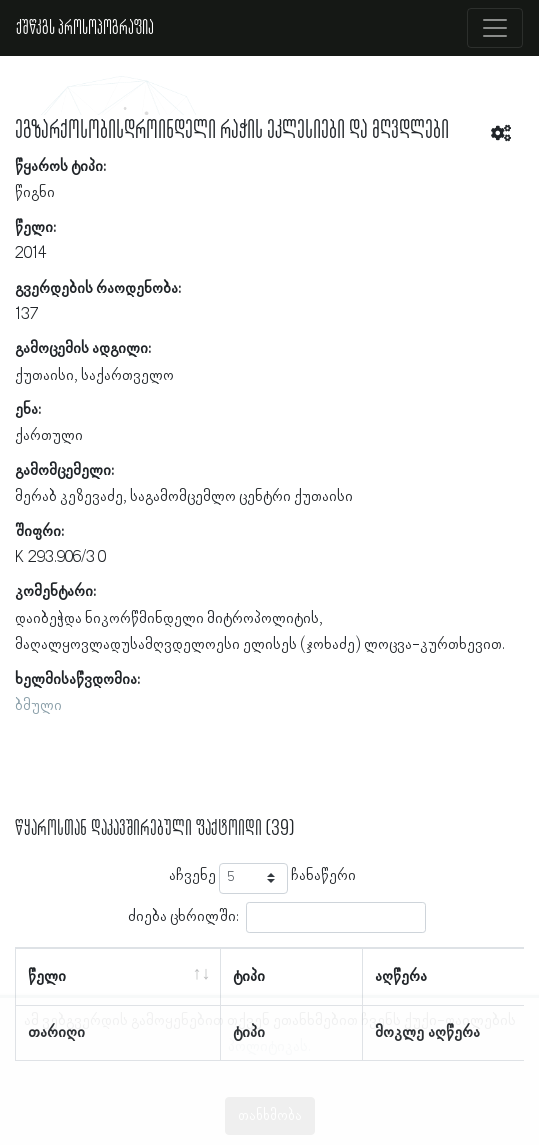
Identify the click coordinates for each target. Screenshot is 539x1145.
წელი (47, 977)
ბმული (38, 706)
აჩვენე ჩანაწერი (262, 878)
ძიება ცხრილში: (277, 917)
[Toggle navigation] (495, 28)
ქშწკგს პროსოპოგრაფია (85, 28)
